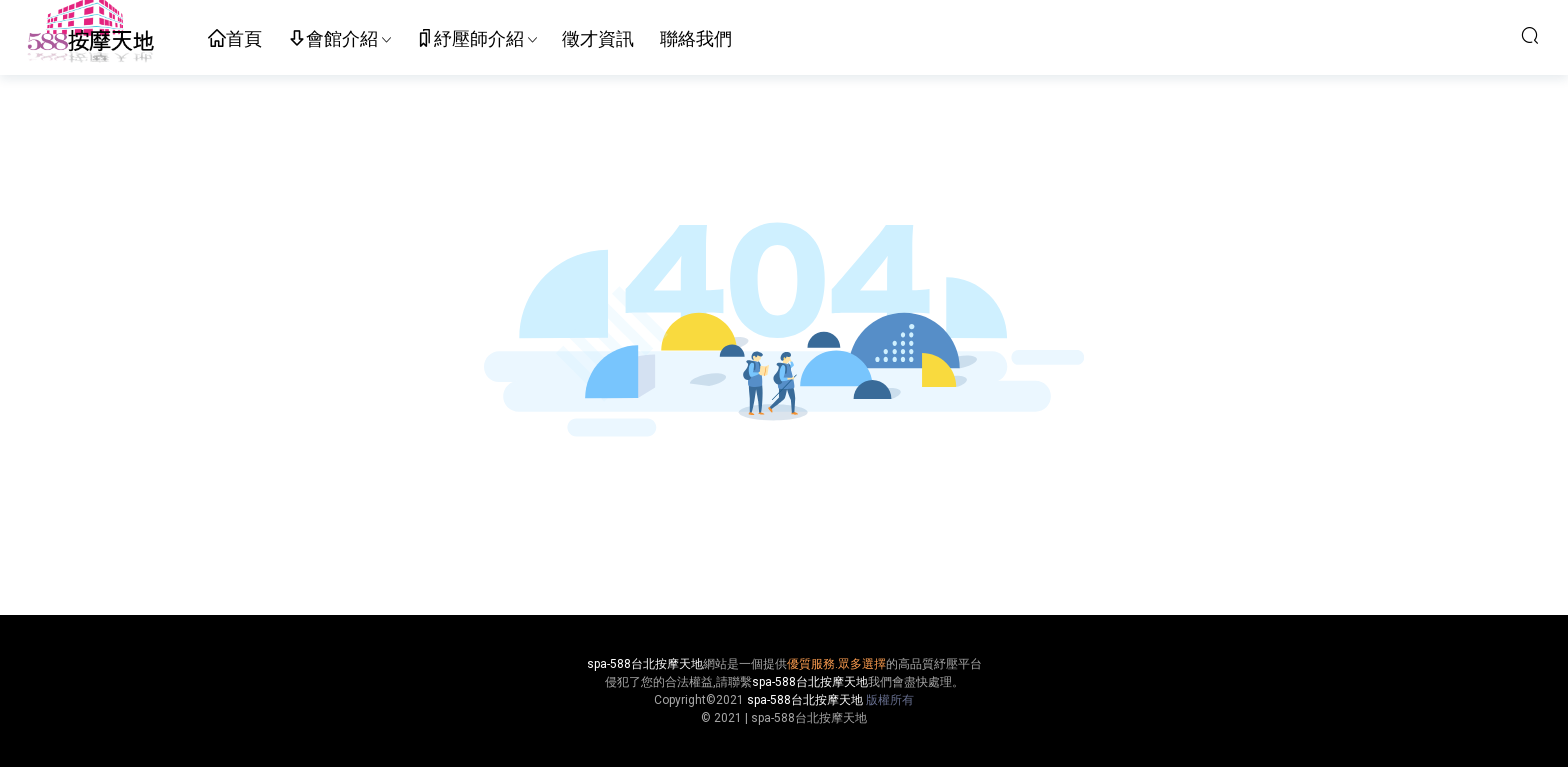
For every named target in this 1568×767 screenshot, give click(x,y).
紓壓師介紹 (470, 39)
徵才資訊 (598, 38)
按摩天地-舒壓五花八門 (90, 35)
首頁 (235, 39)
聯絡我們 (696, 38)
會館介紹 (333, 39)
